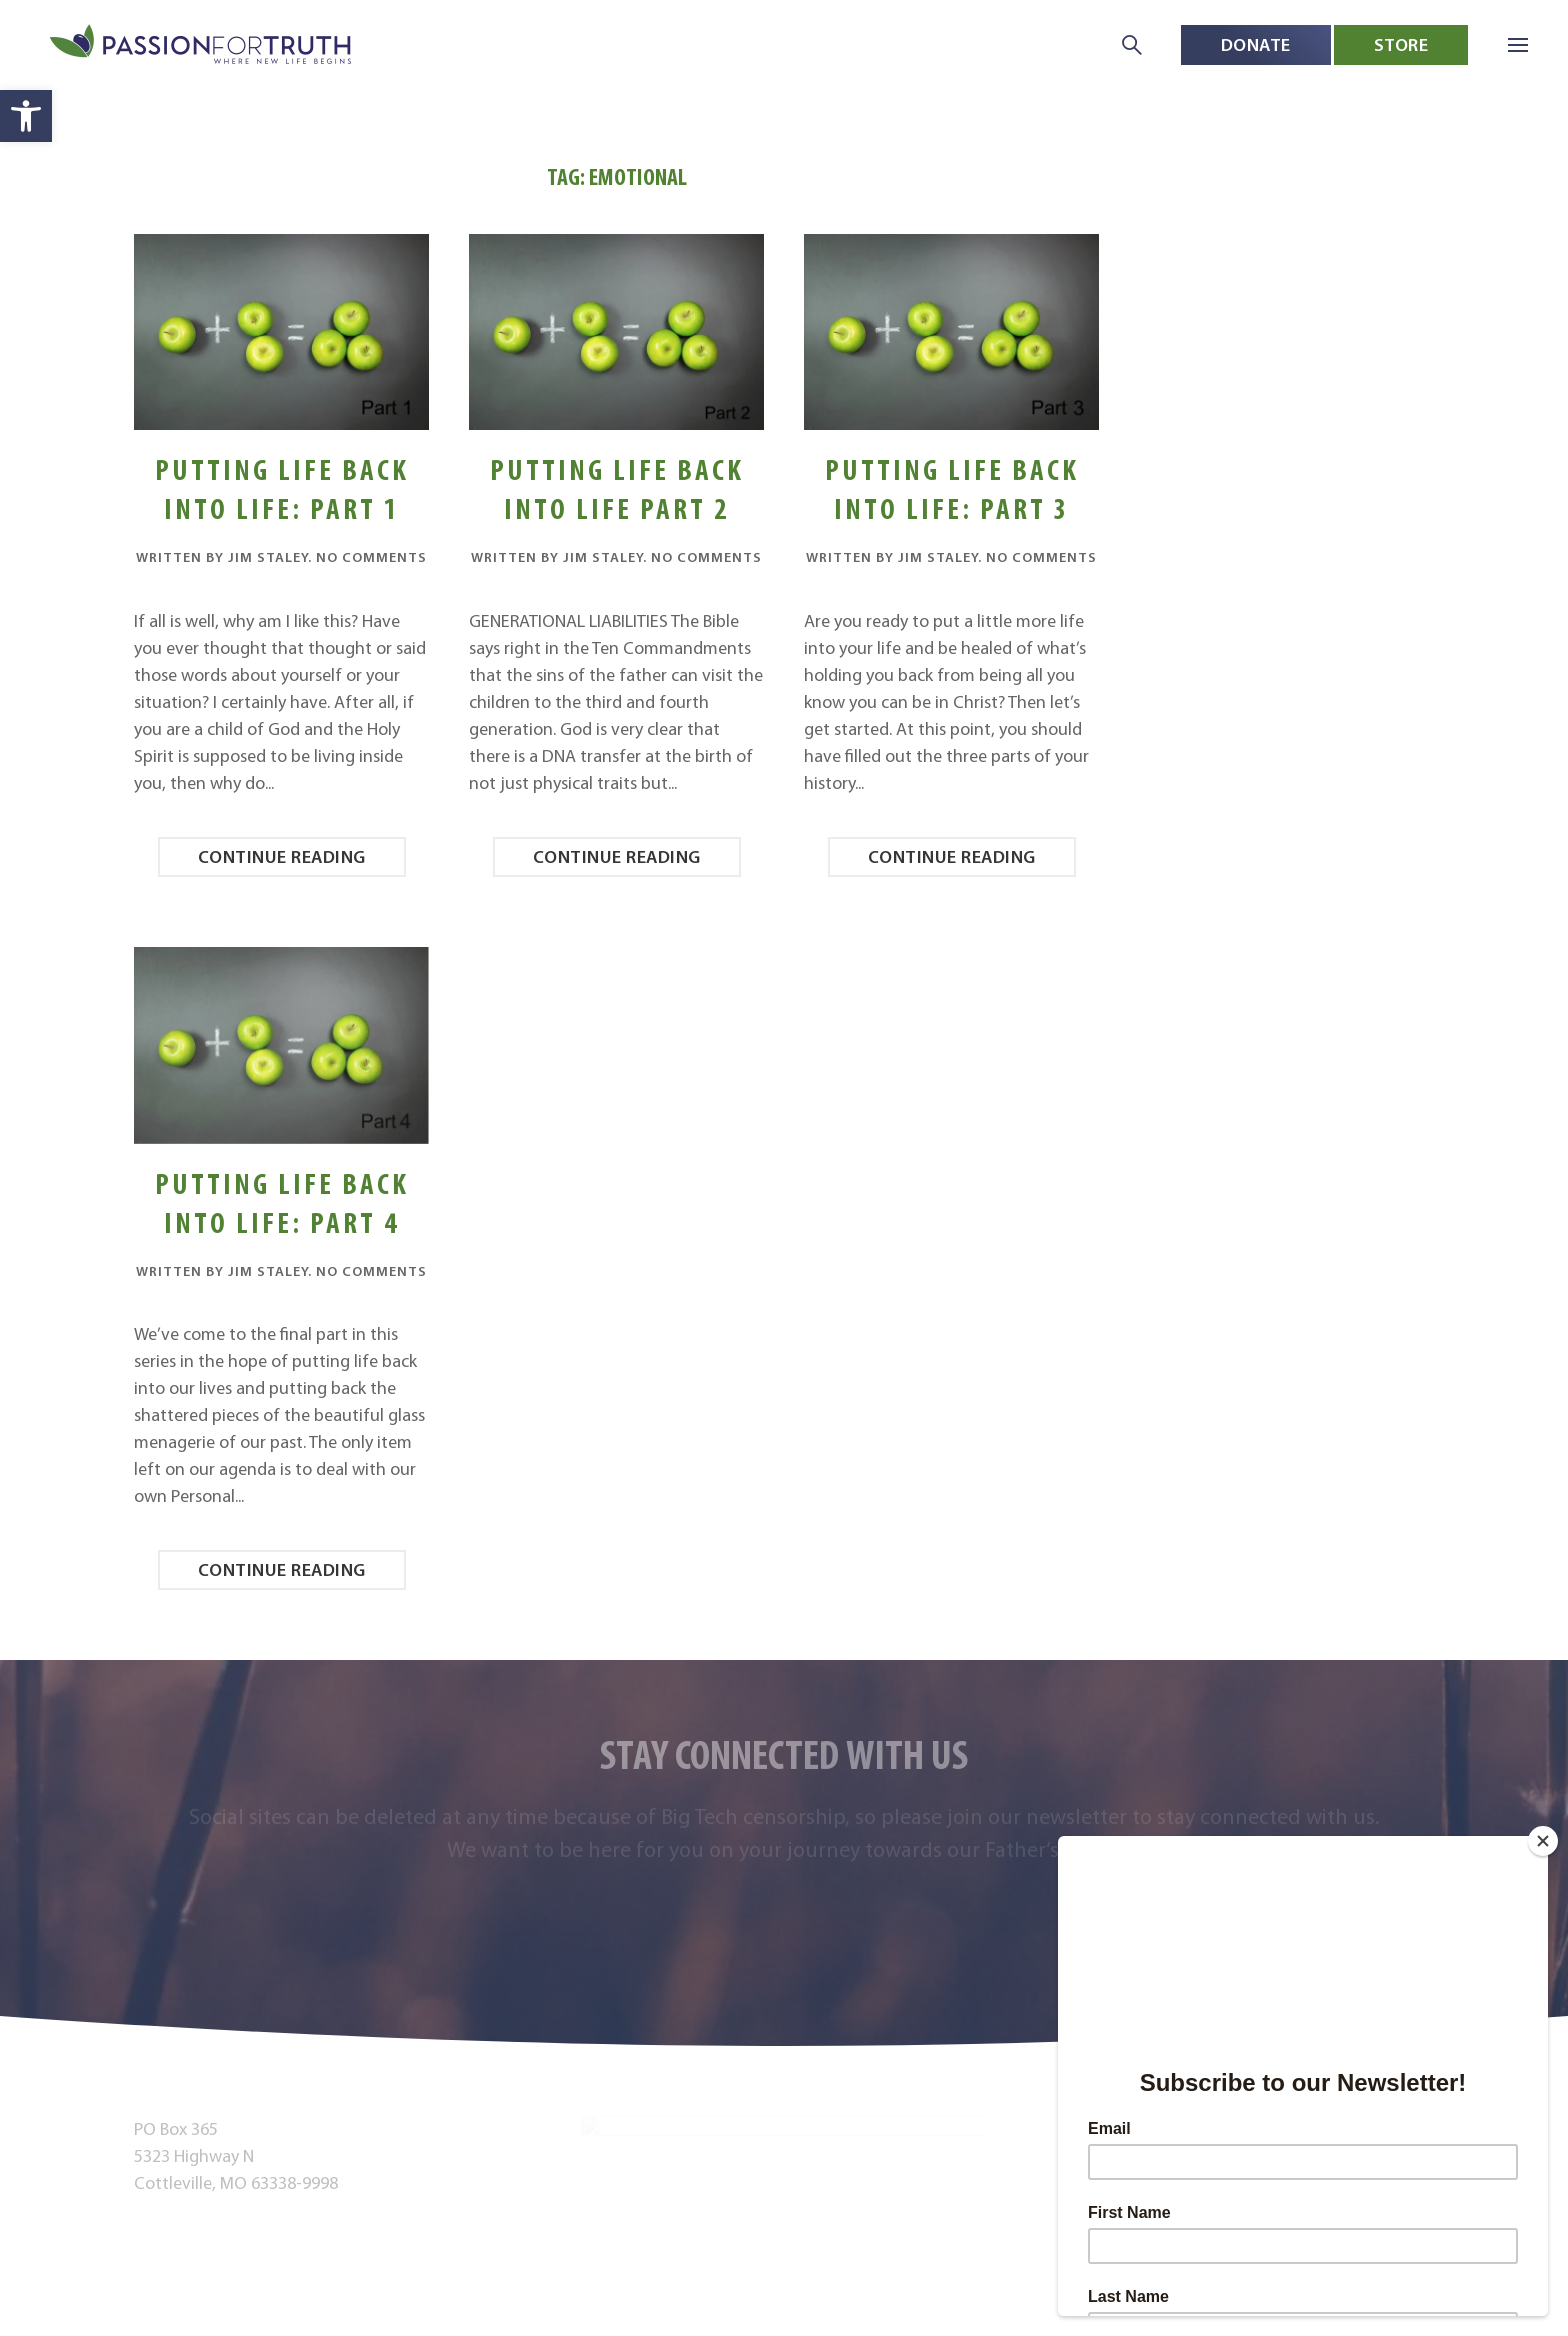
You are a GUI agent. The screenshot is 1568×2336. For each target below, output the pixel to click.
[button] (26, 116)
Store (1401, 44)
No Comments (371, 557)
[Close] (1543, 1841)
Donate (1256, 44)
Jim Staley (268, 557)
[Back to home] (202, 45)
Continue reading (282, 856)
